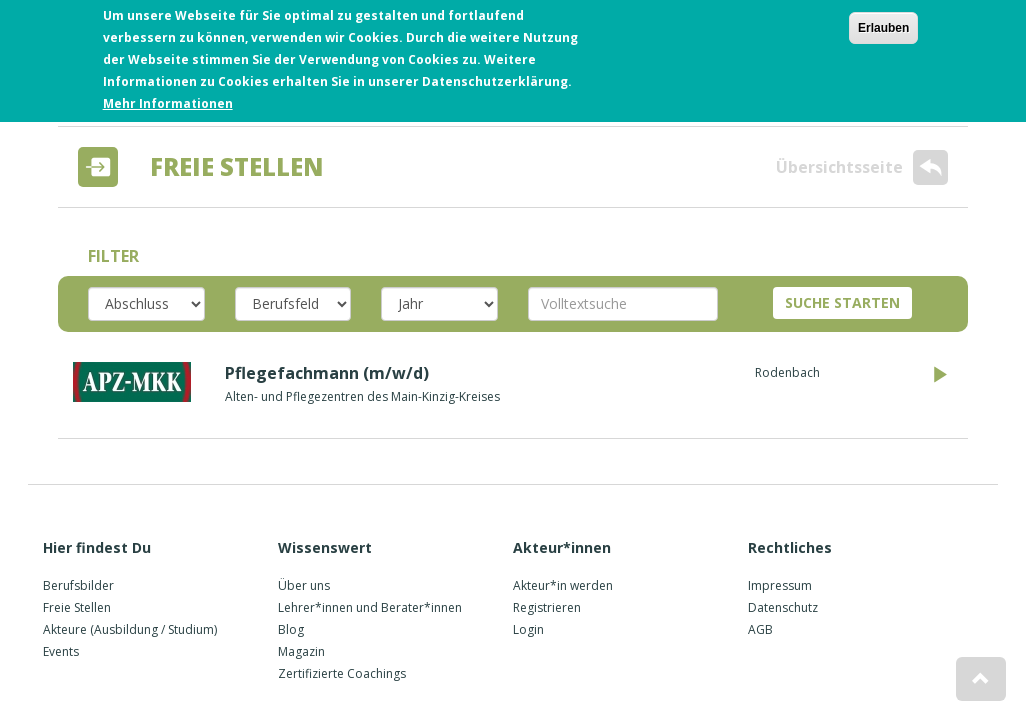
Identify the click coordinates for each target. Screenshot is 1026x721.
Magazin (301, 651)
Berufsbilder (78, 585)
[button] (981, 679)
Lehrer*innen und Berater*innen (370, 607)
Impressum (780, 585)
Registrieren (547, 607)
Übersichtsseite (862, 167)
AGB (760, 629)
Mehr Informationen (168, 97)
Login (528, 629)
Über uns (304, 585)
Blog (291, 629)
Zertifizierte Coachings (342, 673)
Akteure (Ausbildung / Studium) (130, 629)
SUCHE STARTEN (842, 302)
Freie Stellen (77, 607)
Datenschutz (783, 607)
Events (61, 651)
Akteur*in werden (563, 585)
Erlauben (883, 22)
